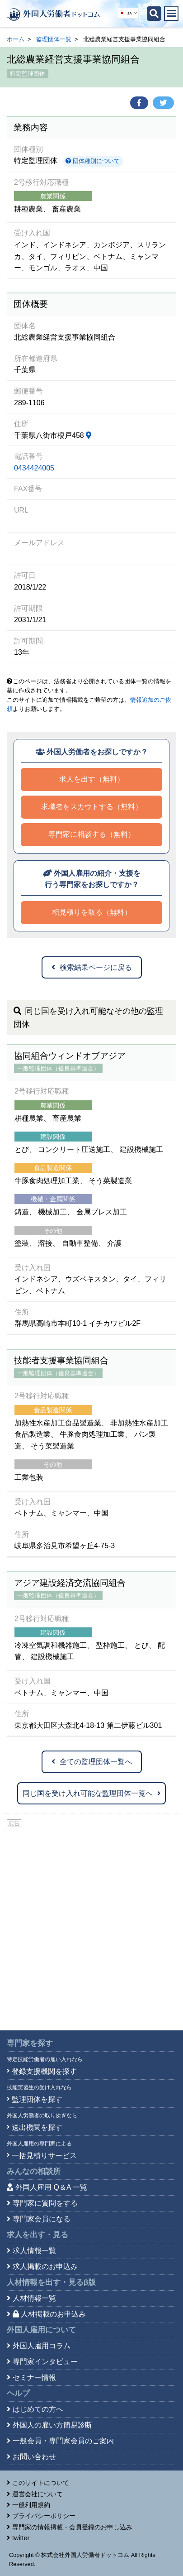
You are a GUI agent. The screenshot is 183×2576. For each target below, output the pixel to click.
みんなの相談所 (34, 2171)
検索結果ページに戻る (92, 967)
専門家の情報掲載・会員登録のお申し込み (72, 2527)
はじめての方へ (38, 2409)
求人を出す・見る (37, 2235)
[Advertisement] (91, 1925)
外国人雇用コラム (41, 2346)
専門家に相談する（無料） (91, 834)
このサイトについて (40, 2482)
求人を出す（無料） (91, 779)
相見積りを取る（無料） (91, 912)
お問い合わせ (34, 2457)
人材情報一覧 (34, 2298)
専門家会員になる (41, 2219)
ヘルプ (18, 2393)
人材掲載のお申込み (49, 2314)
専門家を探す (30, 2043)
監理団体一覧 (53, 39)
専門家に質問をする (45, 2203)
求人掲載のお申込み (45, 2266)
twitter (20, 2538)
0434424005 (34, 468)
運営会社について (37, 2494)
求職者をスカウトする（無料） (91, 807)
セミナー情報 (34, 2377)
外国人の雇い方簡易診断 (52, 2425)
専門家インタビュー (45, 2361)
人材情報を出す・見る (51, 2282)
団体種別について (93, 161)
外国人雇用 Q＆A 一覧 (51, 2187)
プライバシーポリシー (43, 2515)
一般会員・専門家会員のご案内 (63, 2441)
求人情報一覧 (34, 2251)
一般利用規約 (31, 2505)
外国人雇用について (41, 2330)
